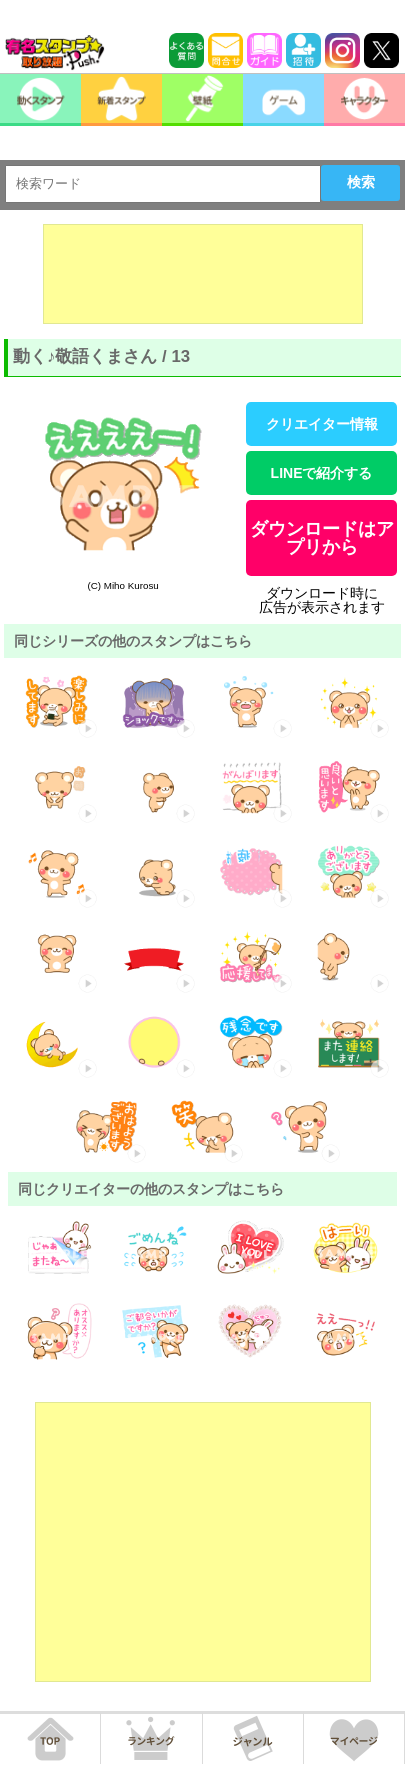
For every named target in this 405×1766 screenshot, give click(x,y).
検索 (361, 182)
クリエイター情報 (322, 424)
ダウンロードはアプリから (322, 538)
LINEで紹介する (322, 473)
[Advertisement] (203, 274)
